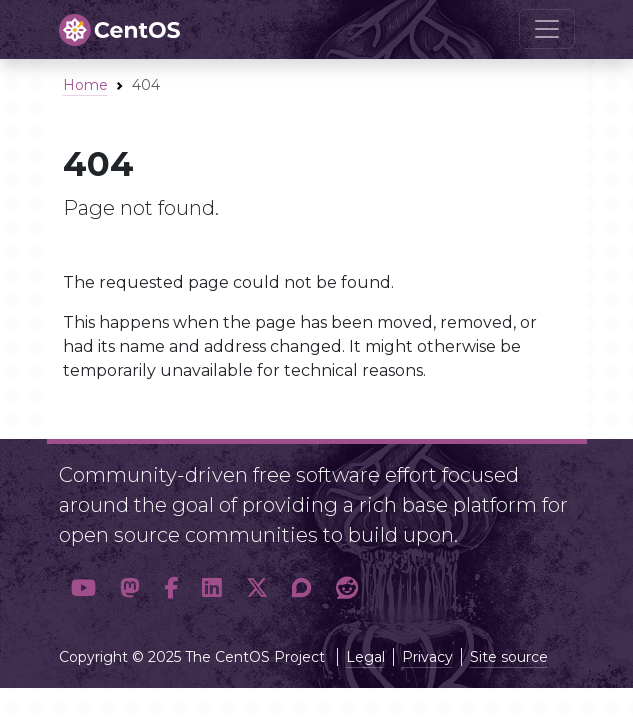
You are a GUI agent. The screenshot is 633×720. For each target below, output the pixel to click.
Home (85, 85)
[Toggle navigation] (547, 29)
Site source (509, 657)
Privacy (427, 657)
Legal (365, 657)
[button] (83, 588)
